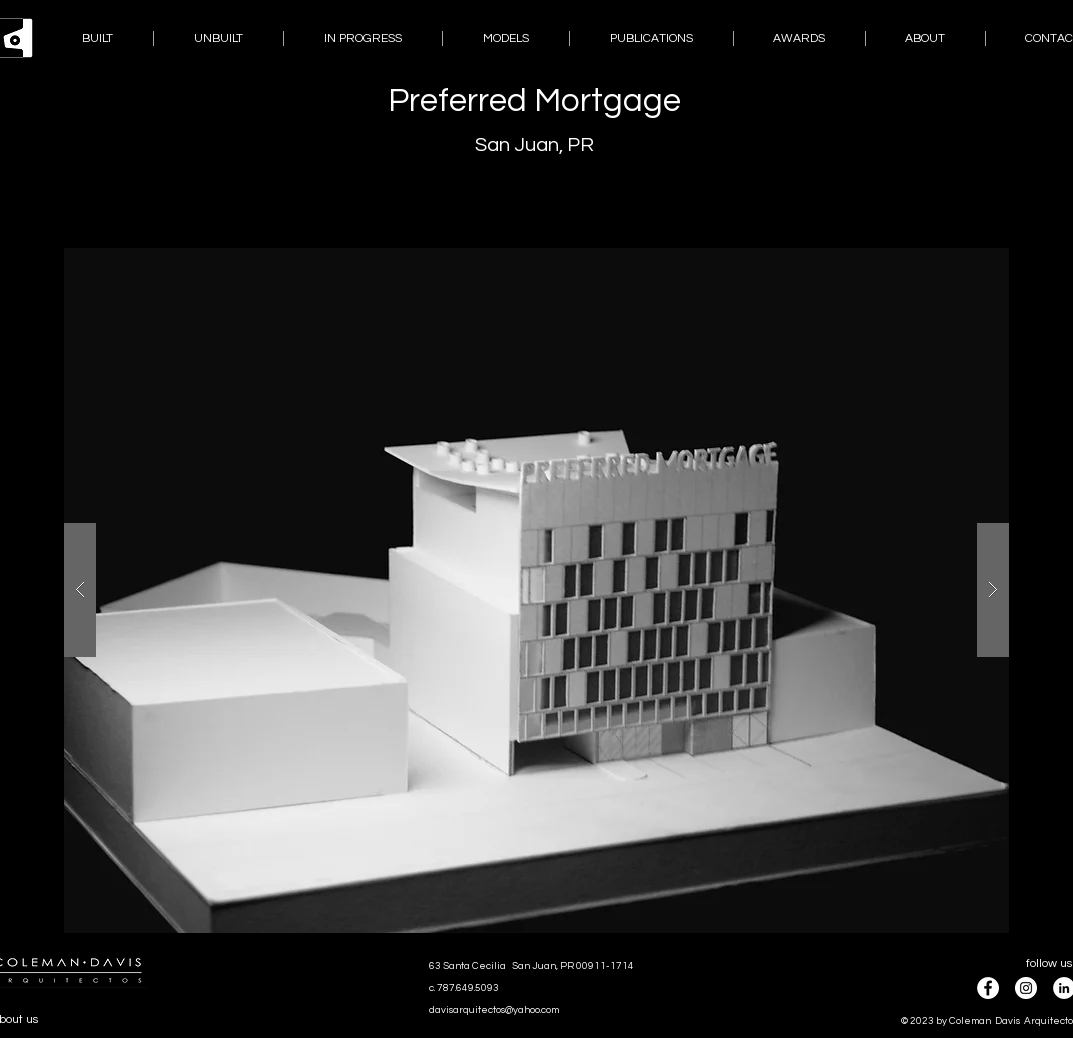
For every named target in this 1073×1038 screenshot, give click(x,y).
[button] (536, 590)
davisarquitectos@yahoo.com (494, 1010)
